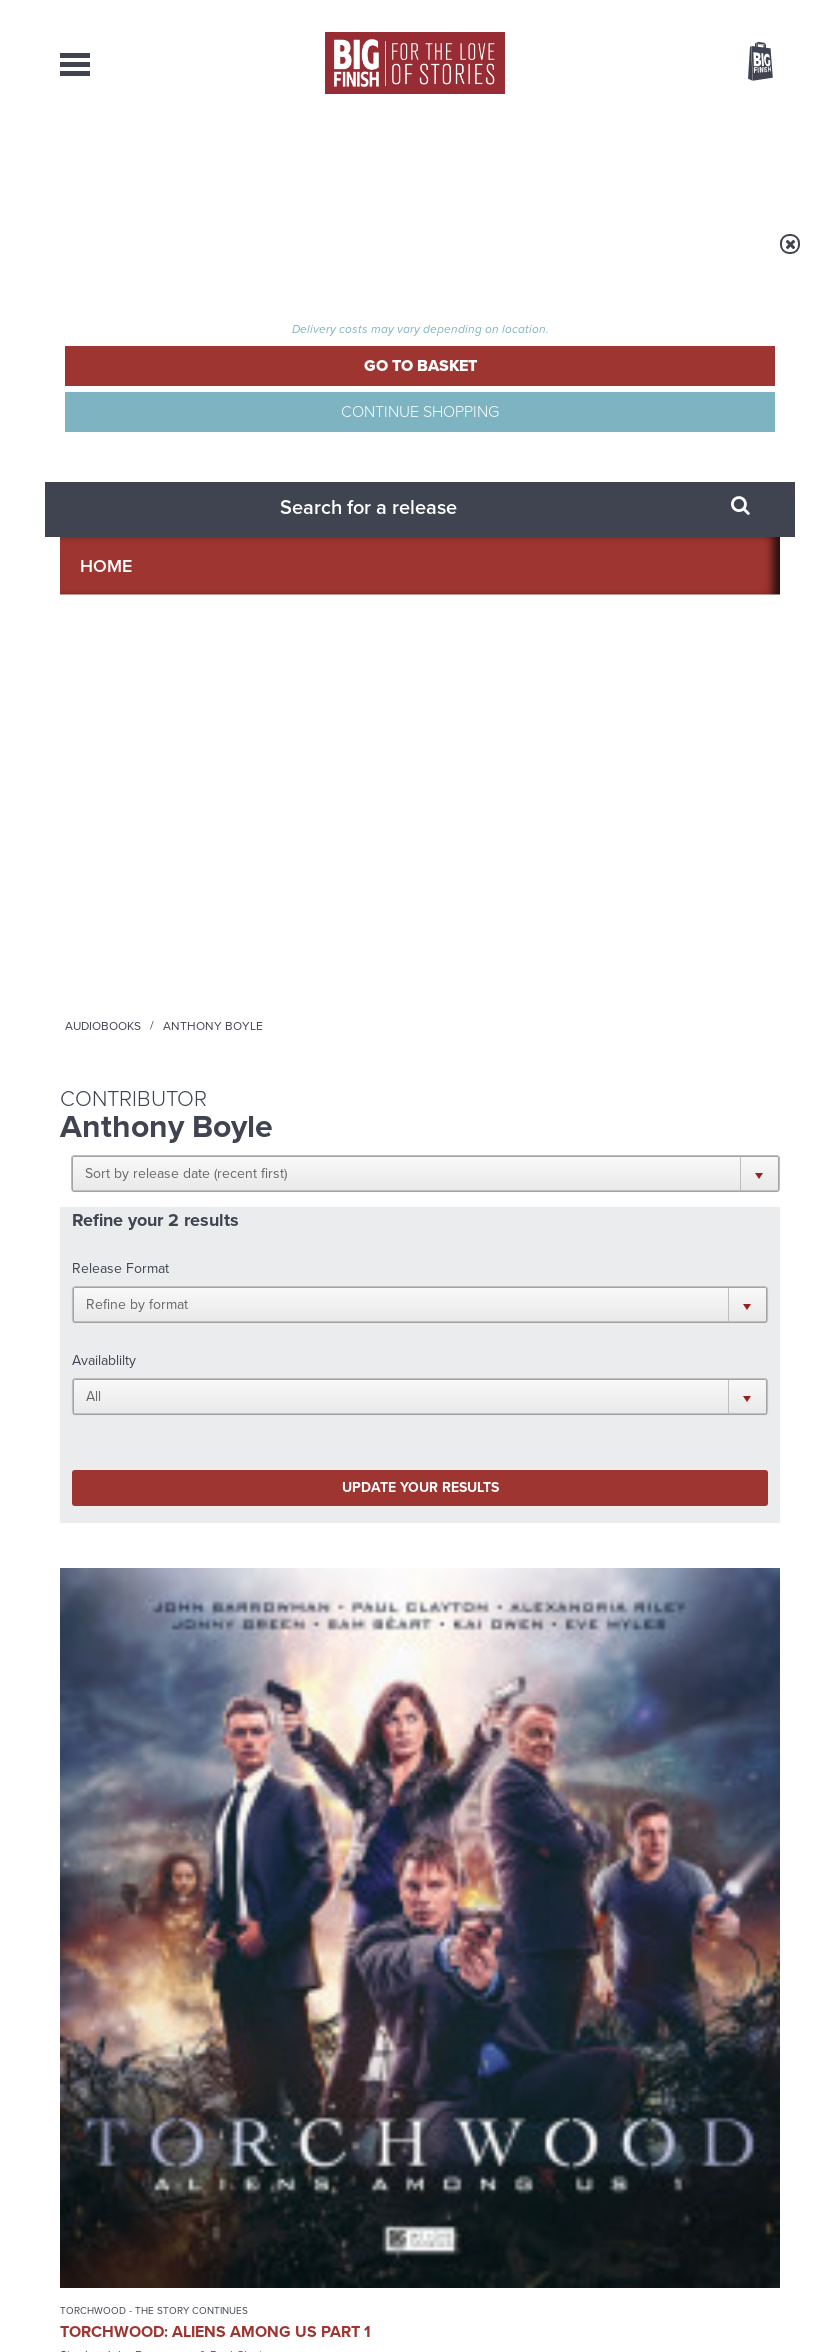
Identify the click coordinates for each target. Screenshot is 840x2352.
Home (181, 257)
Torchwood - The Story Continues (124, 879)
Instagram (464, 1368)
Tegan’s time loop (256, 1814)
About (654, 160)
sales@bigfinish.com (312, 2165)
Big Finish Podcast (528, 1386)
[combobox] (599, 115)
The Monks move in (635, 1614)
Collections (280, 160)
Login (670, 13)
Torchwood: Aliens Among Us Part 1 (119, 924)
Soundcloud (612, 1368)
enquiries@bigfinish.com (476, 2129)
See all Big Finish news (678, 1579)
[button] (402, 382)
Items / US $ (654, 64)
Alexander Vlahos (281, 992)
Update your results (182, 597)
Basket (748, 63)
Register (733, 13)
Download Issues (734, 2166)
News (488, 160)
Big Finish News (153, 1576)
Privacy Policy (102, 1472)
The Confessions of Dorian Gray (285, 879)
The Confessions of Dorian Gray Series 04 (296, 933)
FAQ (768, 2148)
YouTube (527, 1368)
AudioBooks (159, 160)
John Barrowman (96, 974)
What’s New (399, 160)
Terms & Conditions (483, 2299)
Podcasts (569, 160)
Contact (734, 160)
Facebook (638, 1350)
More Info (127, 1097)
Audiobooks (259, 257)
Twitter (696, 1350)
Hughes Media (163, 2323)
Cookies (400, 2299)
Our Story (754, 2130)
